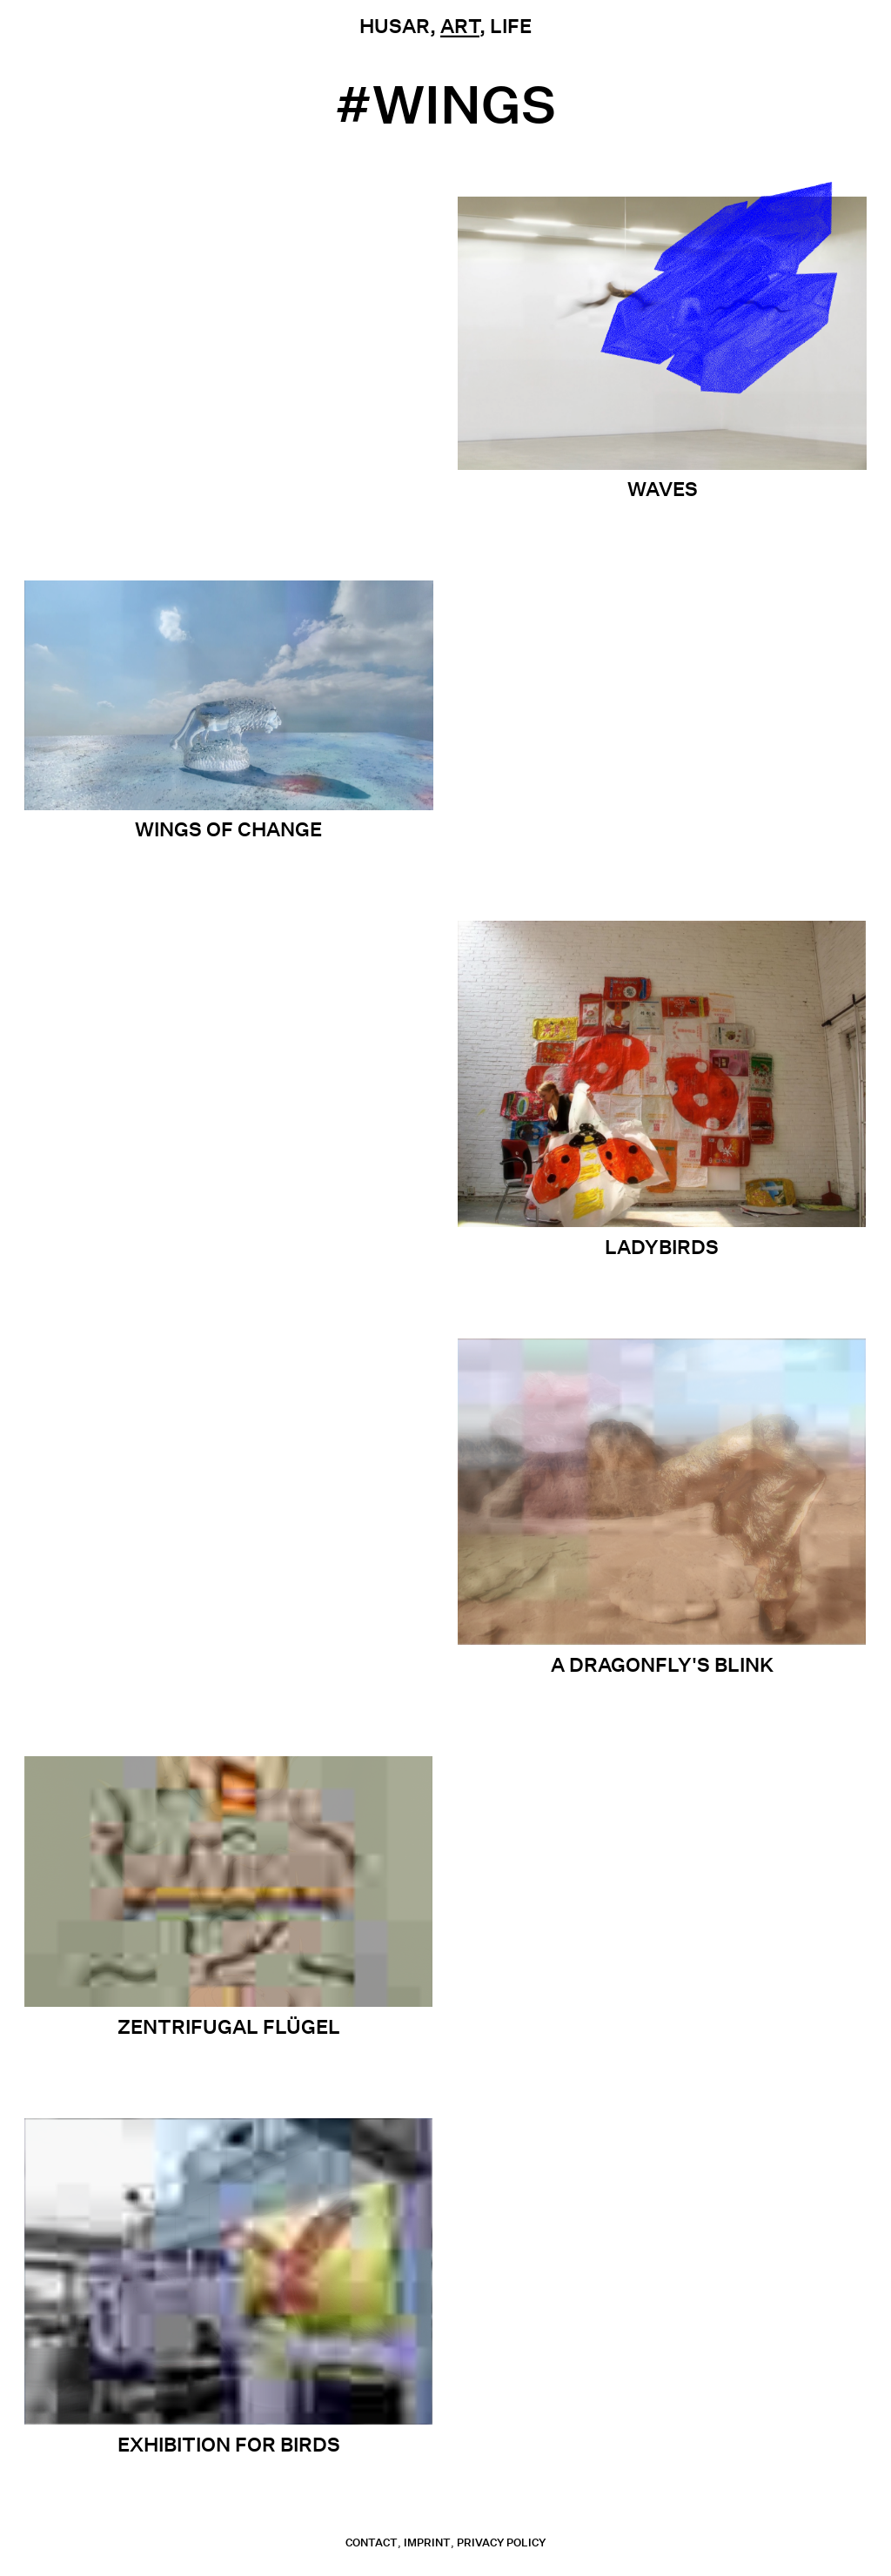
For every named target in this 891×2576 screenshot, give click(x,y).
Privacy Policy (501, 2542)
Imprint (427, 2542)
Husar (394, 26)
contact (371, 2542)
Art (459, 26)
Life (511, 26)
